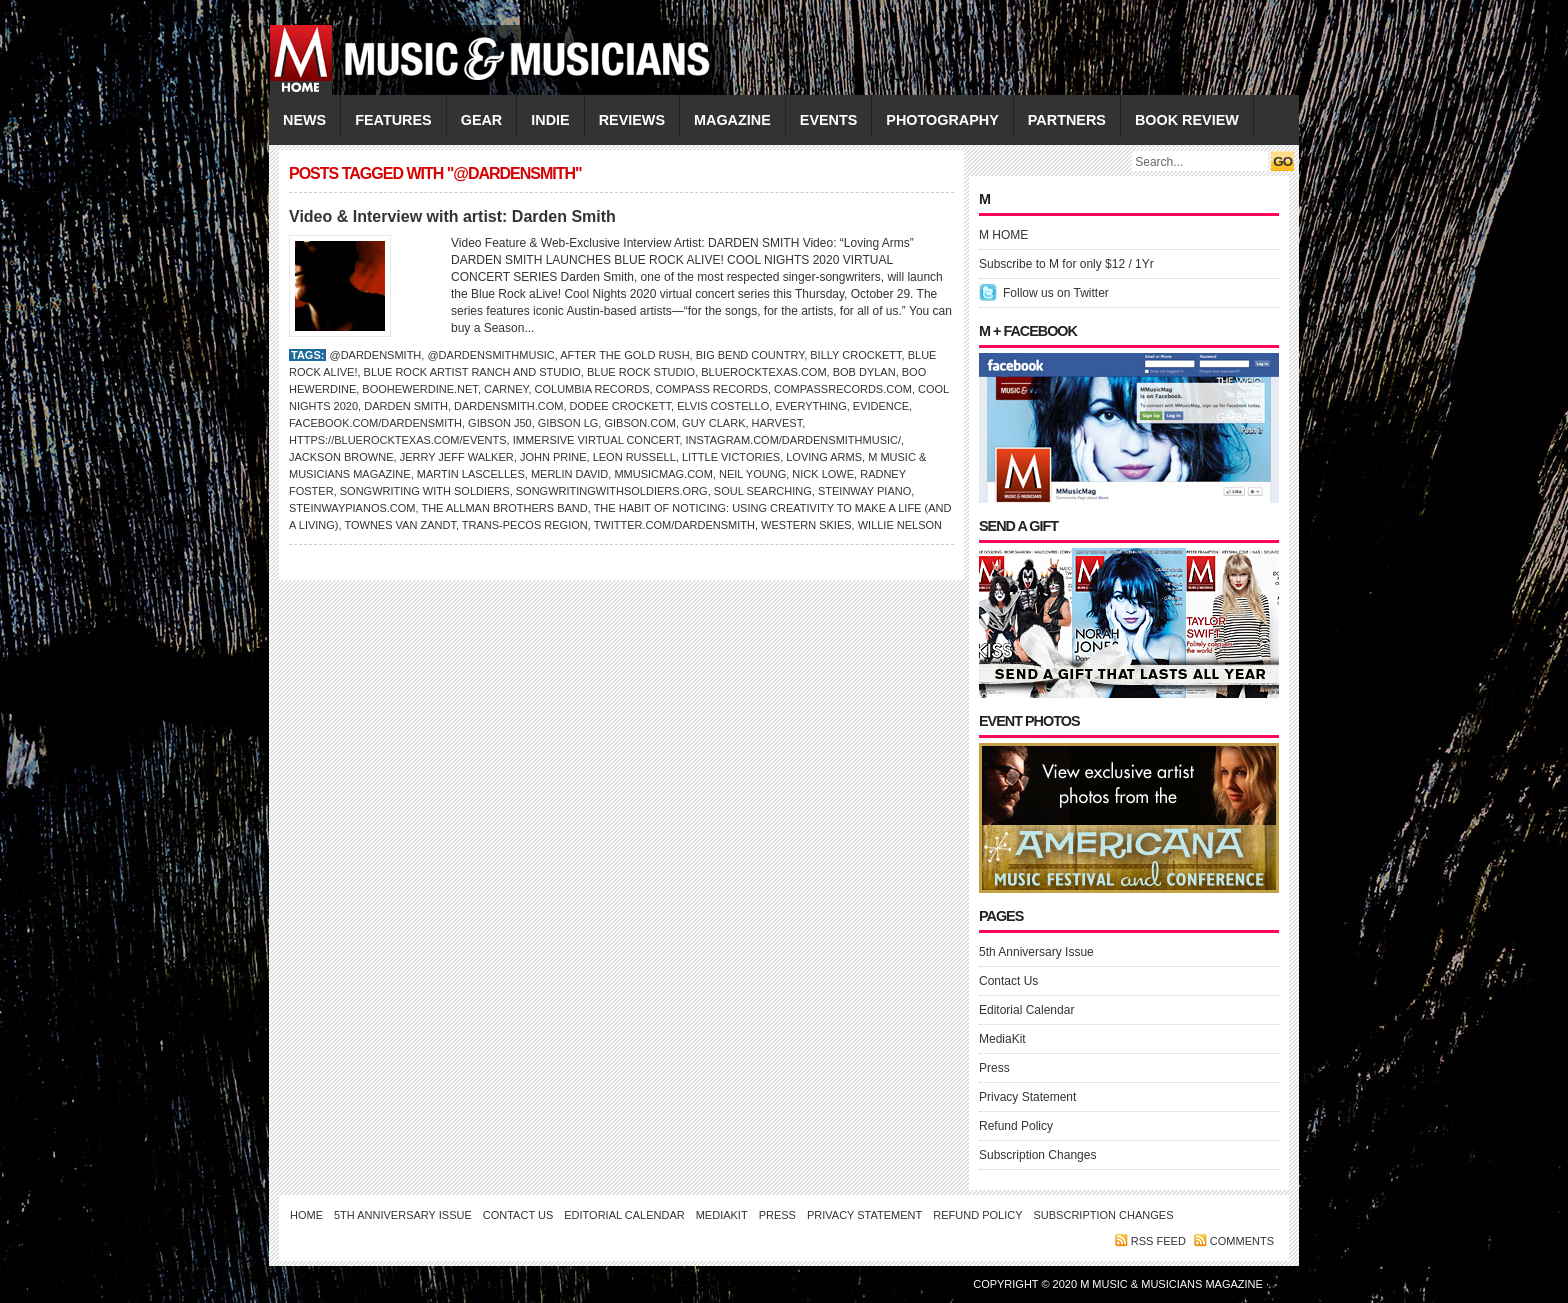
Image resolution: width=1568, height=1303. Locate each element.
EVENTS (829, 120)
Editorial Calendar (1026, 1010)
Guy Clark (713, 423)
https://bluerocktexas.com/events (398, 440)
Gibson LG (568, 423)
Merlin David (569, 474)
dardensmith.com (508, 406)
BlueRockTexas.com (763, 372)
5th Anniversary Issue (1036, 952)
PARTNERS (1067, 120)
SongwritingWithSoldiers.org (612, 491)
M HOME (1003, 235)
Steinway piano (864, 491)
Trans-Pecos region (525, 525)
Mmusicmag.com (663, 474)
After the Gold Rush (624, 355)
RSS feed (1158, 1241)
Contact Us (1008, 981)
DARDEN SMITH (406, 406)
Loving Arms (824, 457)
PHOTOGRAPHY (942, 120)
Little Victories (731, 457)
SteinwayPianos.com (352, 508)
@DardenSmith (375, 355)
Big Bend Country (750, 355)
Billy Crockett (855, 355)
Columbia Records (592, 389)
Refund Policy (1016, 1126)
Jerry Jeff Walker (457, 457)
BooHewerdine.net (420, 389)
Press (994, 1068)
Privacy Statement (1027, 1097)
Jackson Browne (341, 457)
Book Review (1187, 120)
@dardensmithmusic (490, 355)
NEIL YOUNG (752, 474)
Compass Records (712, 389)
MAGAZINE (732, 120)
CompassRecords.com (843, 389)
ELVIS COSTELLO (723, 406)
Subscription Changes (1037, 1155)
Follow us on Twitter (1056, 293)
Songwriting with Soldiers (425, 491)
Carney (506, 389)
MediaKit (1002, 1039)
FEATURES (393, 120)
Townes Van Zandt (399, 525)
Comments (1242, 1241)
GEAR (482, 120)
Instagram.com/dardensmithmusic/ (794, 440)
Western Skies (806, 525)
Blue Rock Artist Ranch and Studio (472, 372)
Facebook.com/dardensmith (375, 423)
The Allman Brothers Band (504, 508)
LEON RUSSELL (634, 457)
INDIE (550, 120)
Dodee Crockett (620, 406)
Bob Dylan (864, 372)
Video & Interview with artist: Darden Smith (452, 216)
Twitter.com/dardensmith (674, 525)
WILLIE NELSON (900, 525)
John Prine (553, 457)
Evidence (881, 406)
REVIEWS (632, 120)
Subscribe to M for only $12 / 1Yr (1066, 264)
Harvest (777, 423)
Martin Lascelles (471, 474)
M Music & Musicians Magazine (1173, 1284)
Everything (810, 406)
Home (306, 1215)
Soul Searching (763, 491)
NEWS (304, 120)
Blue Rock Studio (641, 372)
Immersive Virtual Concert (596, 440)
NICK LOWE (823, 474)
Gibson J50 (500, 423)
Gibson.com (640, 423)
